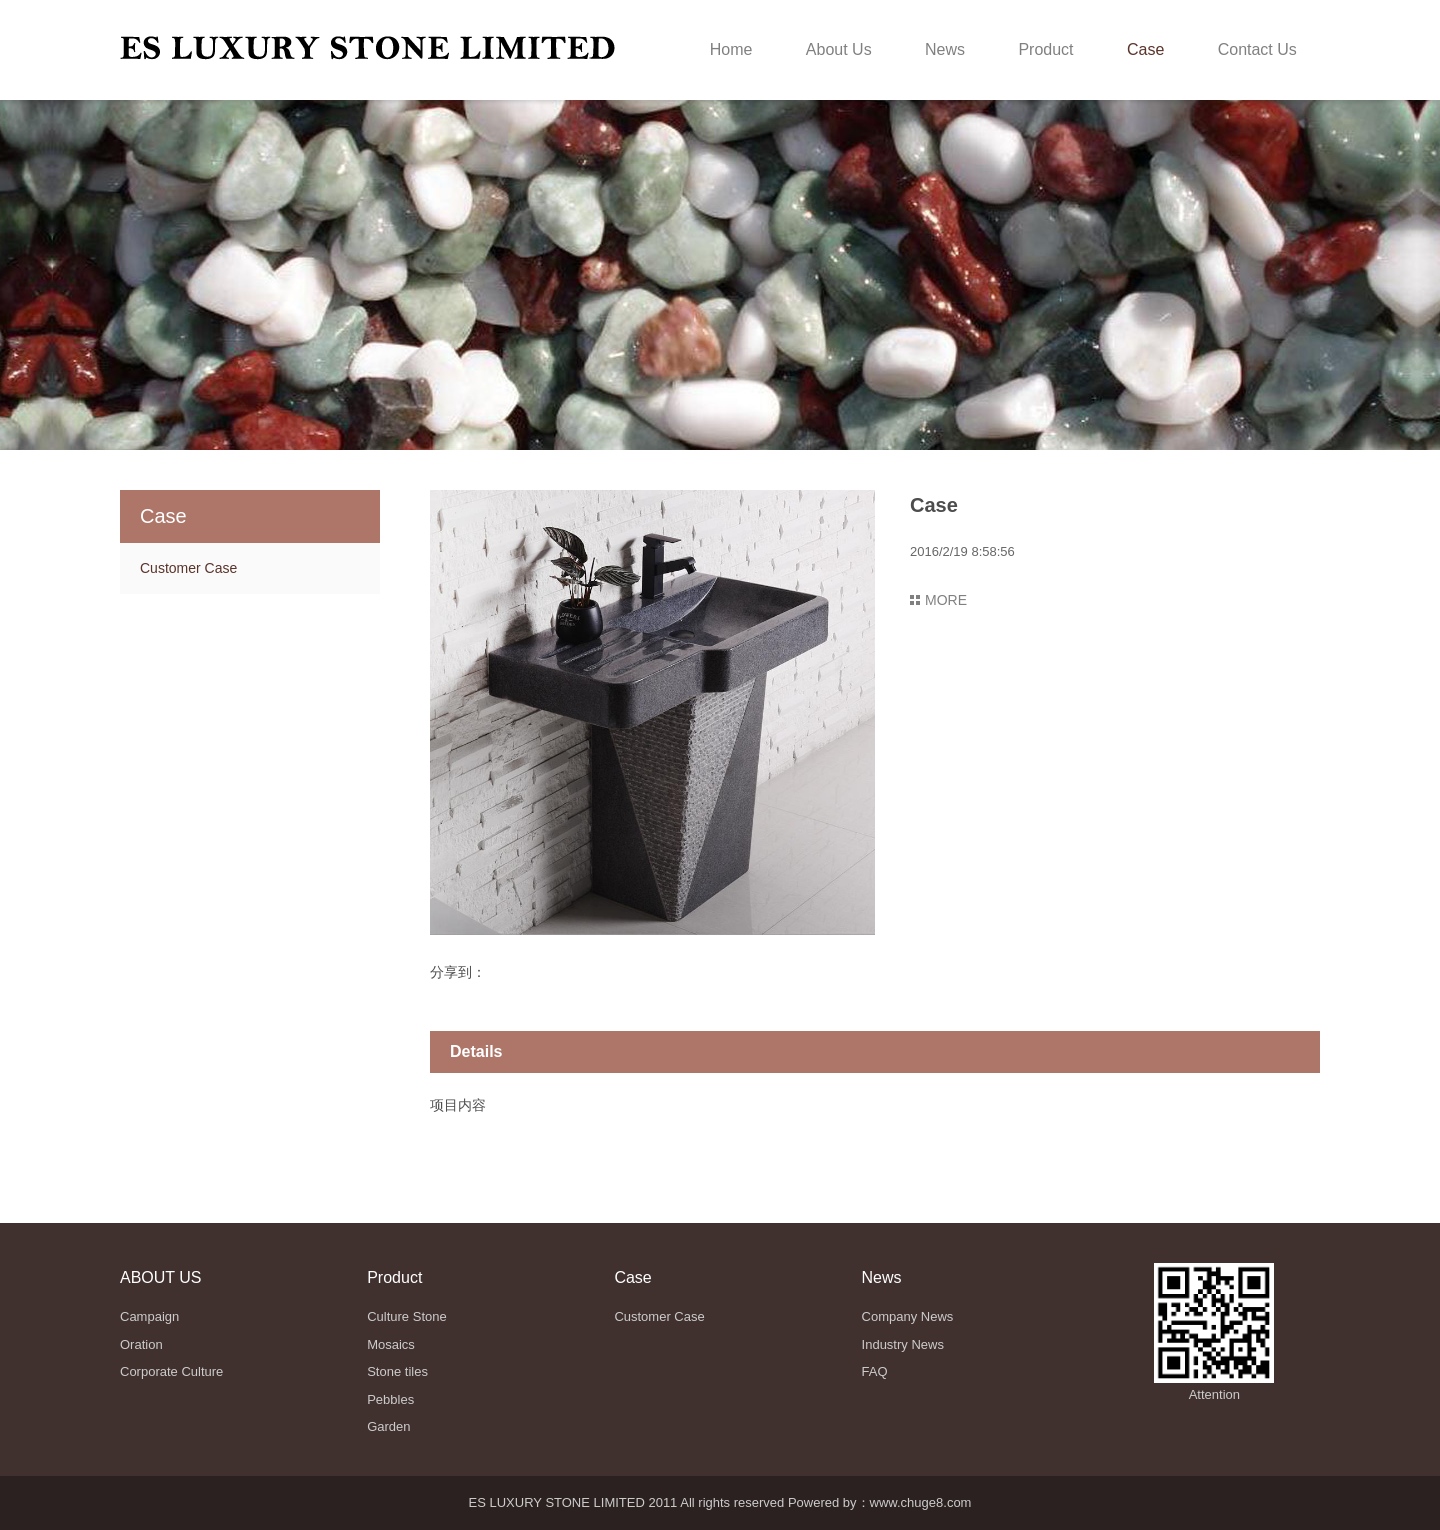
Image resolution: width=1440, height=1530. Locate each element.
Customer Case (188, 568)
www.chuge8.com (921, 1502)
